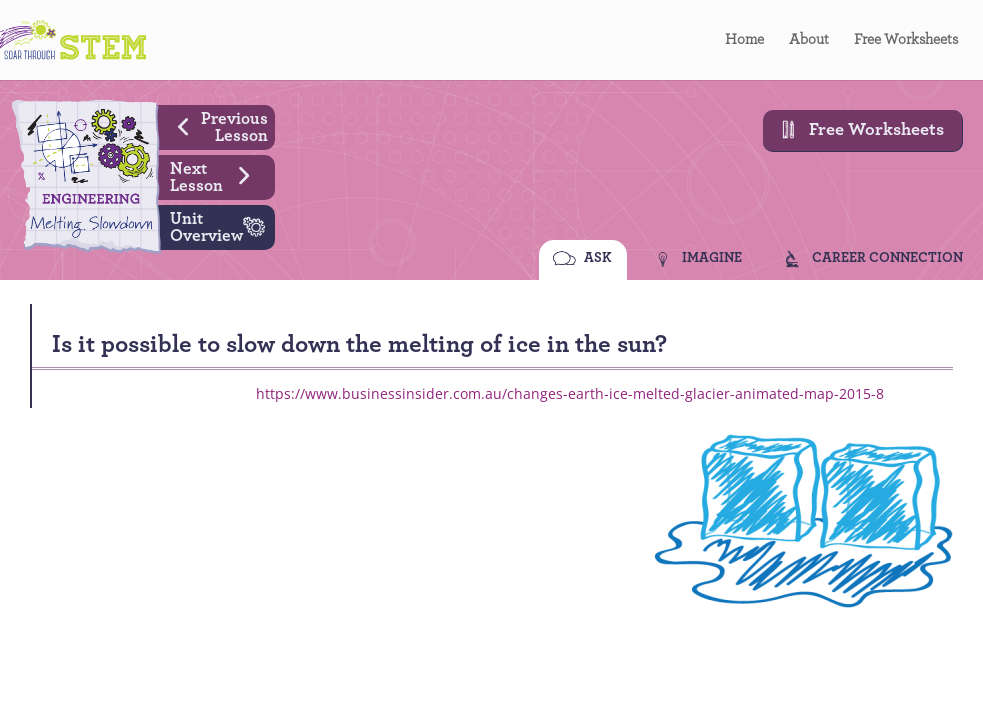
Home (744, 40)
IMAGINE (712, 260)
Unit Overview (222, 225)
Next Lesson (217, 175)
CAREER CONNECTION (887, 260)
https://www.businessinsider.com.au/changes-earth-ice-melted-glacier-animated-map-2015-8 (570, 393)
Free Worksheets (906, 40)
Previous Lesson (215, 125)
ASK (598, 260)
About (809, 40)
